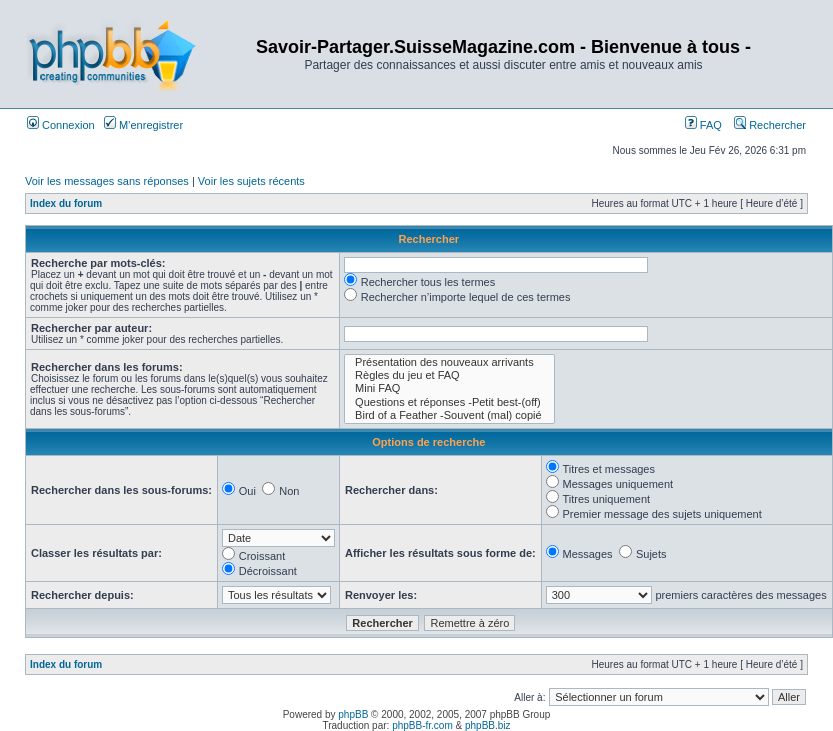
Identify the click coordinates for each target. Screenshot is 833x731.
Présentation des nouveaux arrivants (449, 362)
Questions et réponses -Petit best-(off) (449, 402)
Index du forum (66, 203)
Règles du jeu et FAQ (449, 375)
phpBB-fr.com (422, 725)
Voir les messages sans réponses (107, 181)
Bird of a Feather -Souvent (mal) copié (449, 415)
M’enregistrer (143, 125)
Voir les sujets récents (251, 181)
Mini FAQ (449, 388)
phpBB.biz (488, 725)
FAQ (703, 125)
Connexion (61, 125)
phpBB (353, 714)
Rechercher (770, 125)
